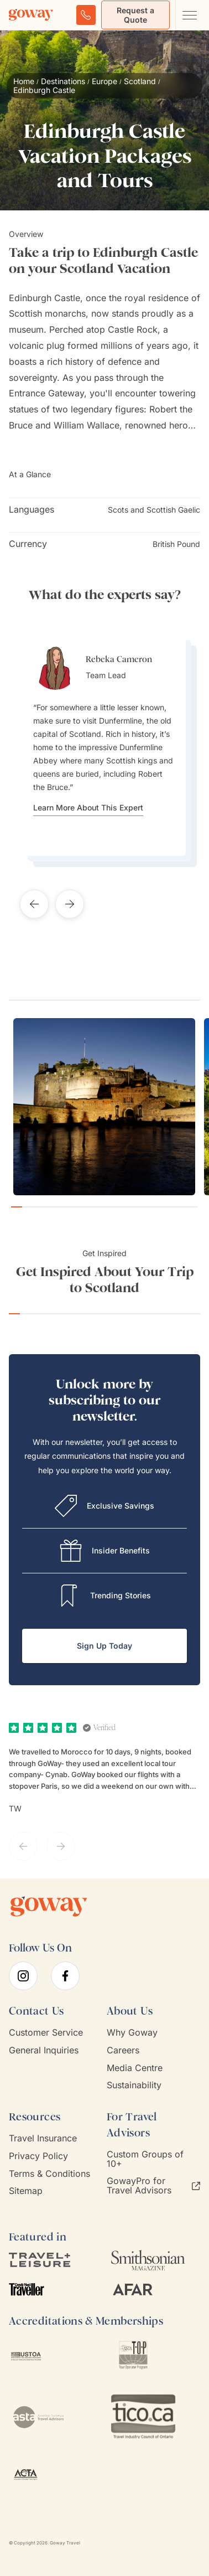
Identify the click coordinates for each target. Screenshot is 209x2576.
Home (23, 81)
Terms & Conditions (49, 2173)
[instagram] (23, 1975)
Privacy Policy (38, 2156)
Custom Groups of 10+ (145, 2159)
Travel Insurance (43, 2138)
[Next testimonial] (69, 904)
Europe (104, 81)
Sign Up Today (104, 1645)
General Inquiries (44, 2050)
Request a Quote (135, 15)
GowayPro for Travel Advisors (153, 2185)
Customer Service (46, 2032)
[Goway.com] (31, 15)
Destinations (63, 81)
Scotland (140, 81)
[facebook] (65, 1975)
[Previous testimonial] (34, 904)
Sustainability (134, 2085)
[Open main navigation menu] (189, 15)
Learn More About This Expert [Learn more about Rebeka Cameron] (88, 807)
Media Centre (135, 2068)
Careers (123, 2050)
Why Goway (132, 2032)
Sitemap (26, 2191)
